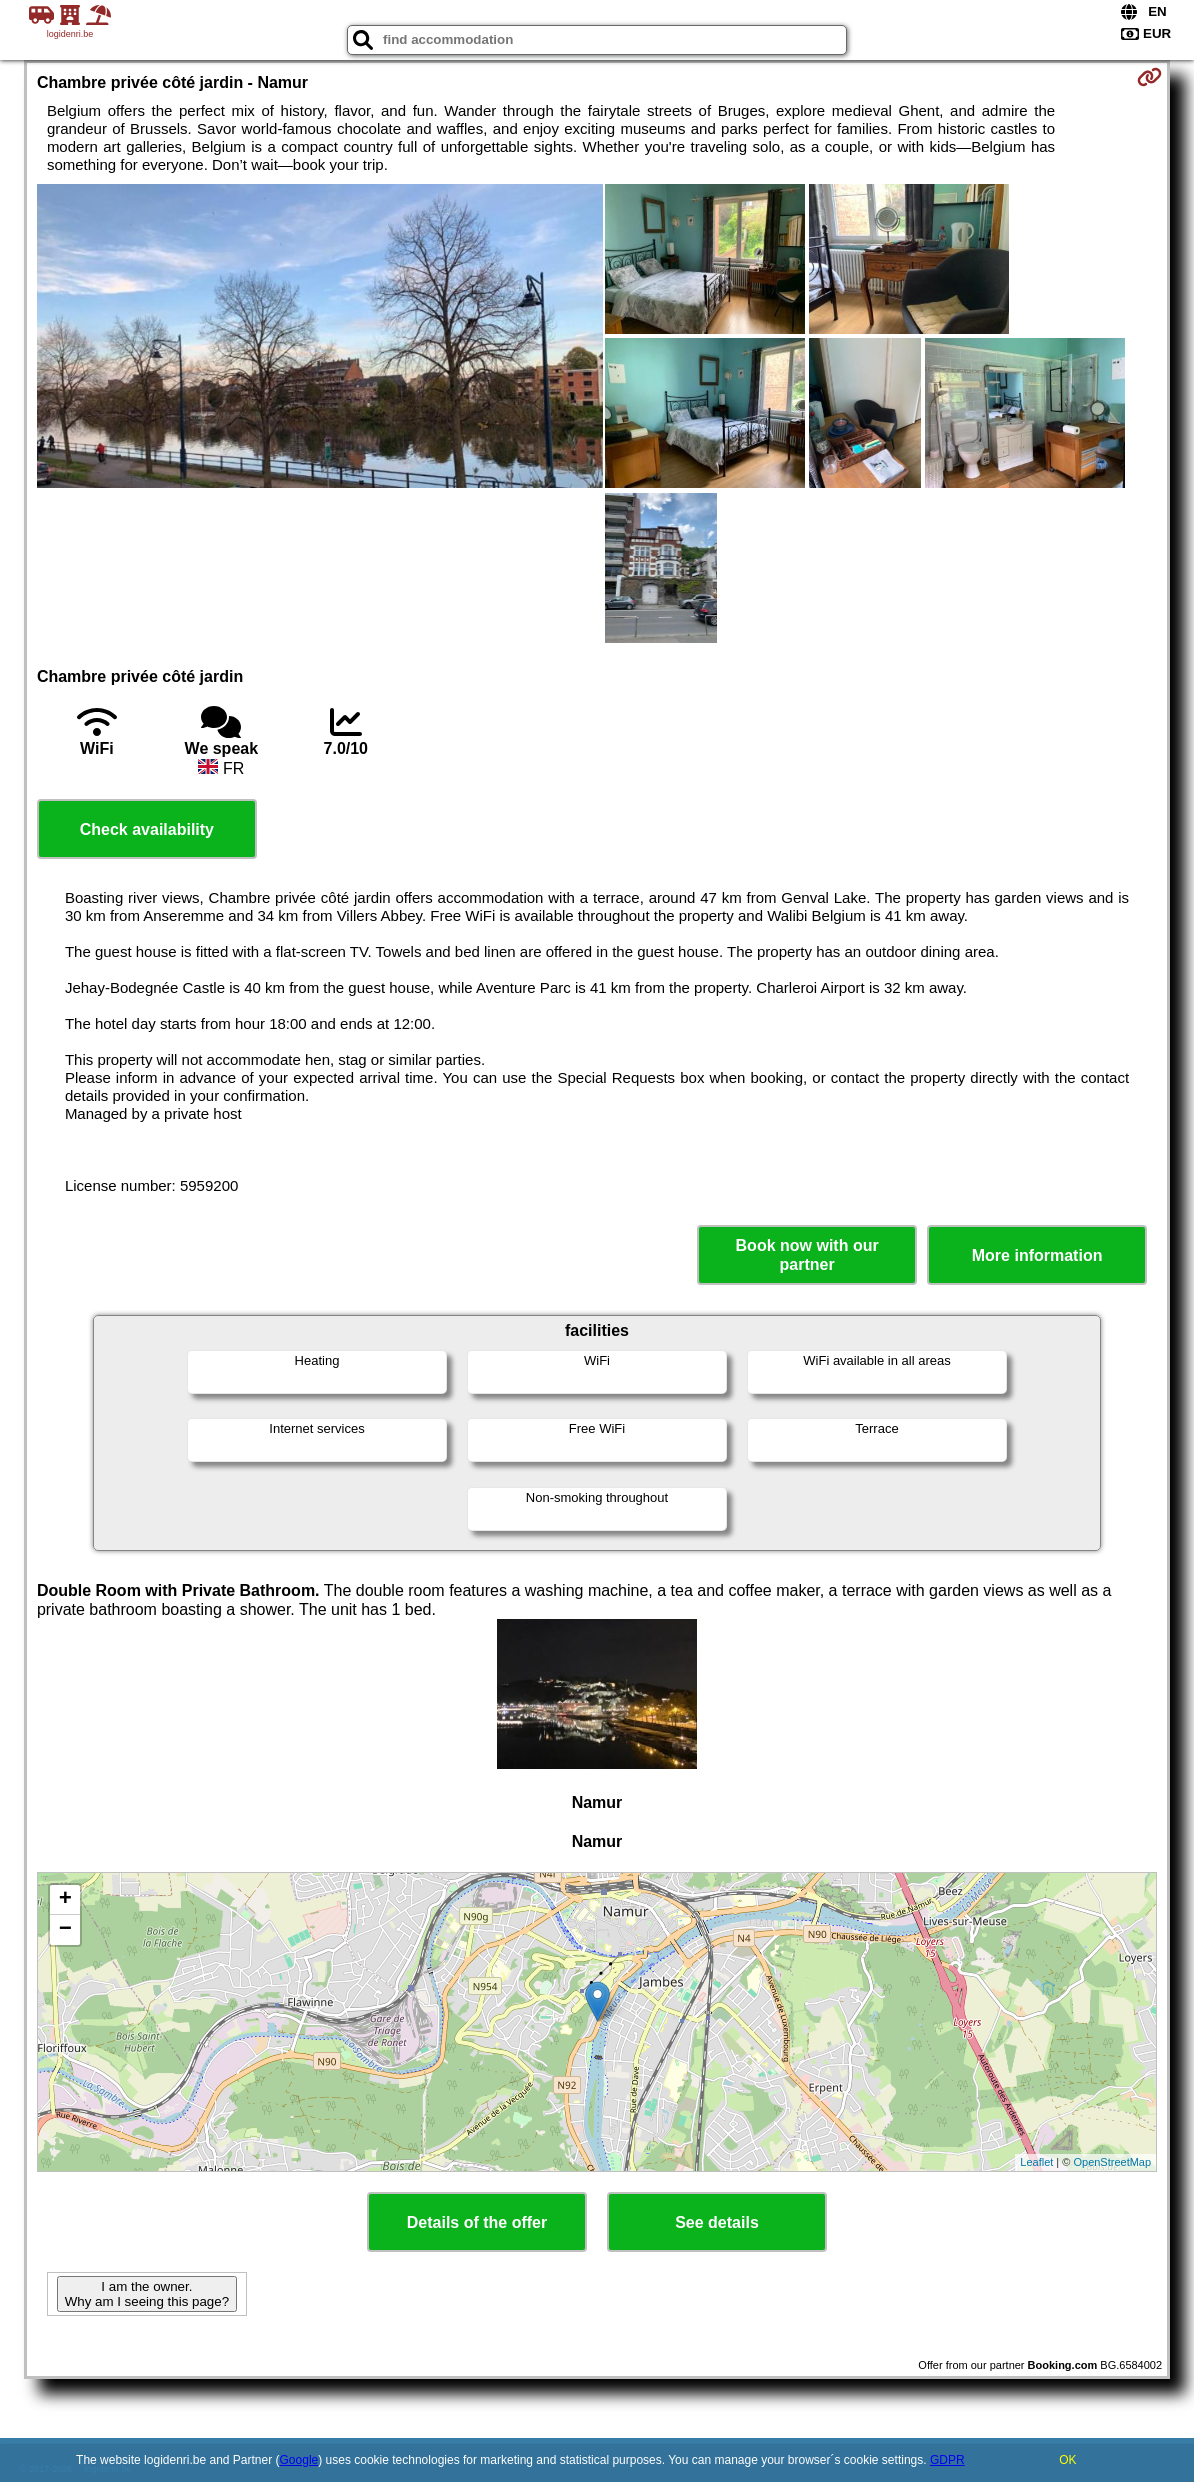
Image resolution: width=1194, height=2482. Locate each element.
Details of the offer (477, 2222)
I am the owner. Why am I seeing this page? (147, 2294)
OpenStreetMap (1112, 2162)
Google (299, 2460)
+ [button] (65, 1900)
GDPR (947, 2460)
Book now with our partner (807, 1255)
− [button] (65, 1930)
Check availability (147, 829)
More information (1037, 1255)
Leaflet (1036, 2162)
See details (717, 2222)
